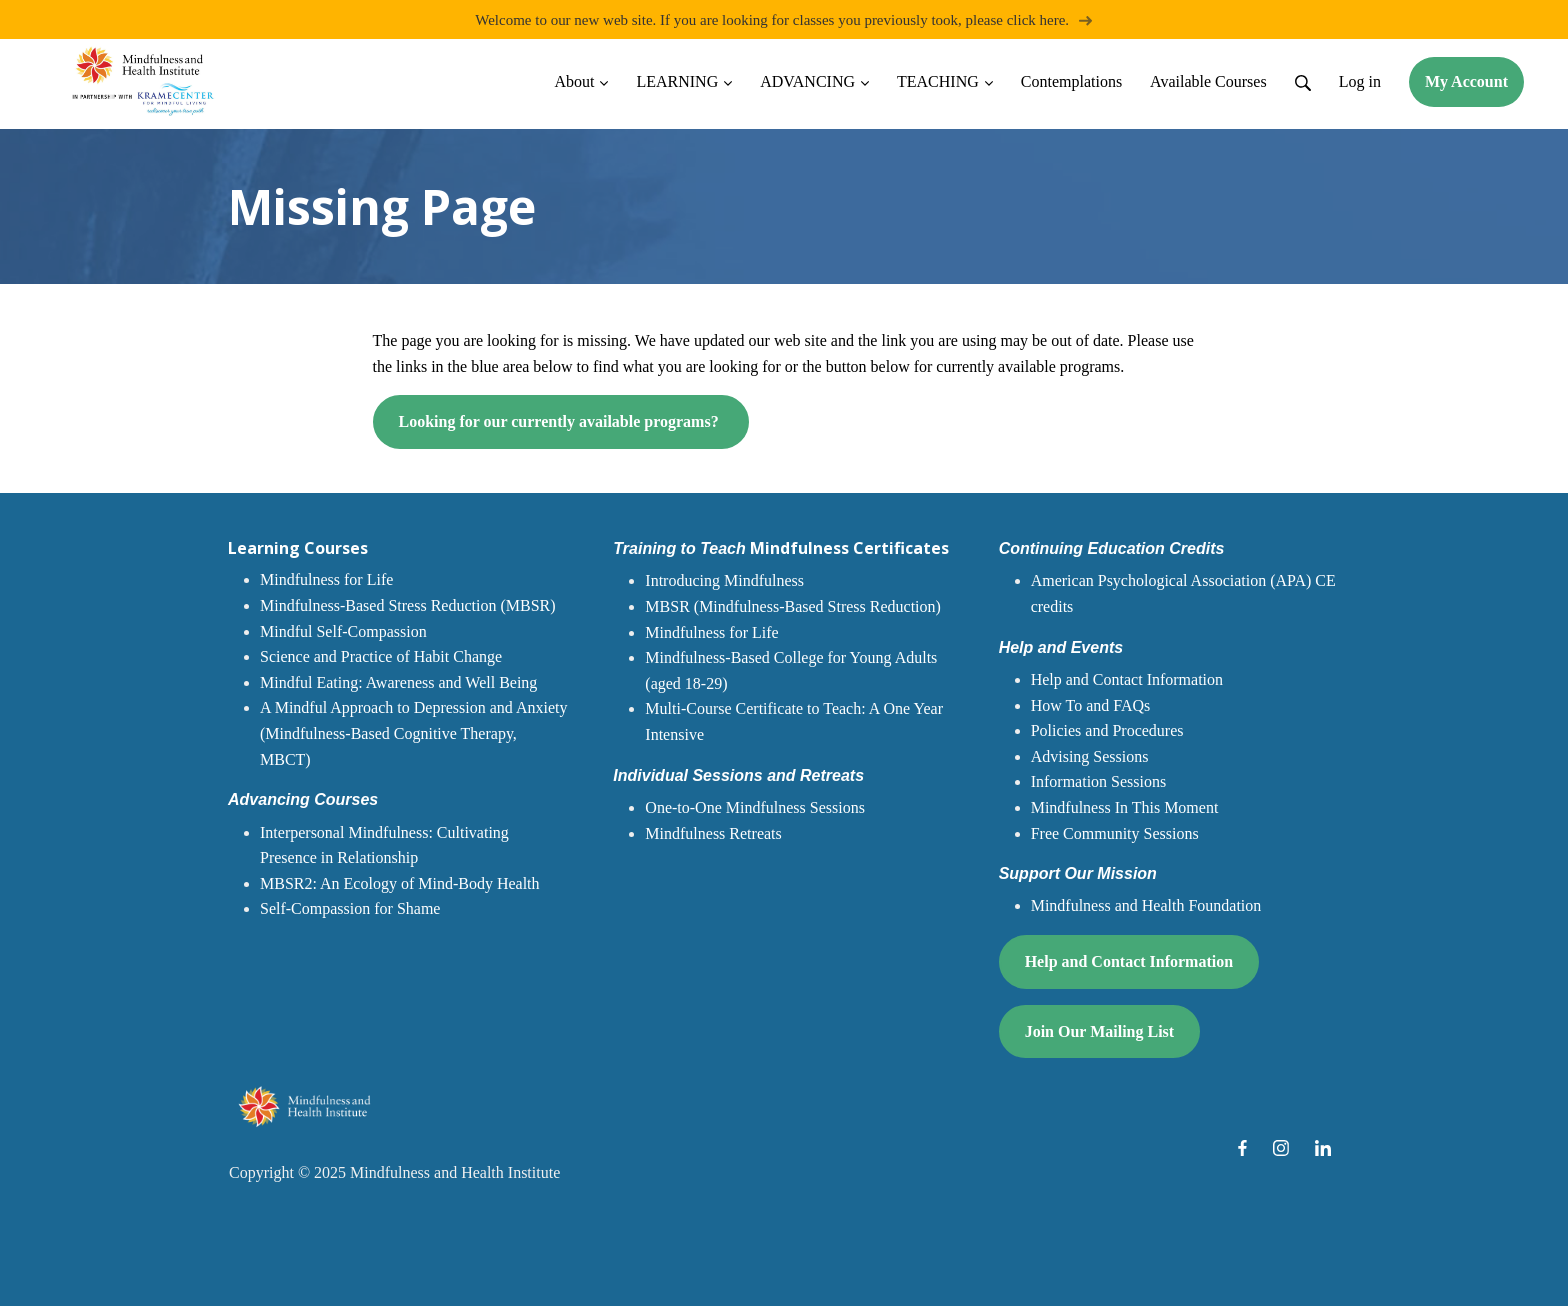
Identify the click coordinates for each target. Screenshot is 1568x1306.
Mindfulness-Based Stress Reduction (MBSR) (408, 605)
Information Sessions (1099, 782)
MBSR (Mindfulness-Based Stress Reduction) (793, 606)
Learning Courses (298, 548)
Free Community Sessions (1115, 833)
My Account (1466, 81)
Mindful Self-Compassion (343, 631)
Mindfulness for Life (326, 580)
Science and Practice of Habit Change (381, 656)
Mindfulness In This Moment (1125, 807)
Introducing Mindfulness (724, 581)
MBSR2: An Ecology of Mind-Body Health (400, 883)
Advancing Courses (303, 799)
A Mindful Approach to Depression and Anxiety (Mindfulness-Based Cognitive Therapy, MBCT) (414, 734)
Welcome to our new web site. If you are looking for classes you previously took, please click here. (784, 19)
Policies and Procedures (1107, 730)
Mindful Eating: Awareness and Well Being (398, 682)
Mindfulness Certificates (780, 548)
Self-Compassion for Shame (350, 909)
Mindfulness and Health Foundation (1146, 906)
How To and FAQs (1091, 705)
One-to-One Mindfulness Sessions (755, 807)
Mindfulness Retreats (713, 833)
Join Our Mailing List (1100, 1031)
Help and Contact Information (1127, 679)
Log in (1360, 81)
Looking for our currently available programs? (561, 422)
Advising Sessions (1090, 756)
